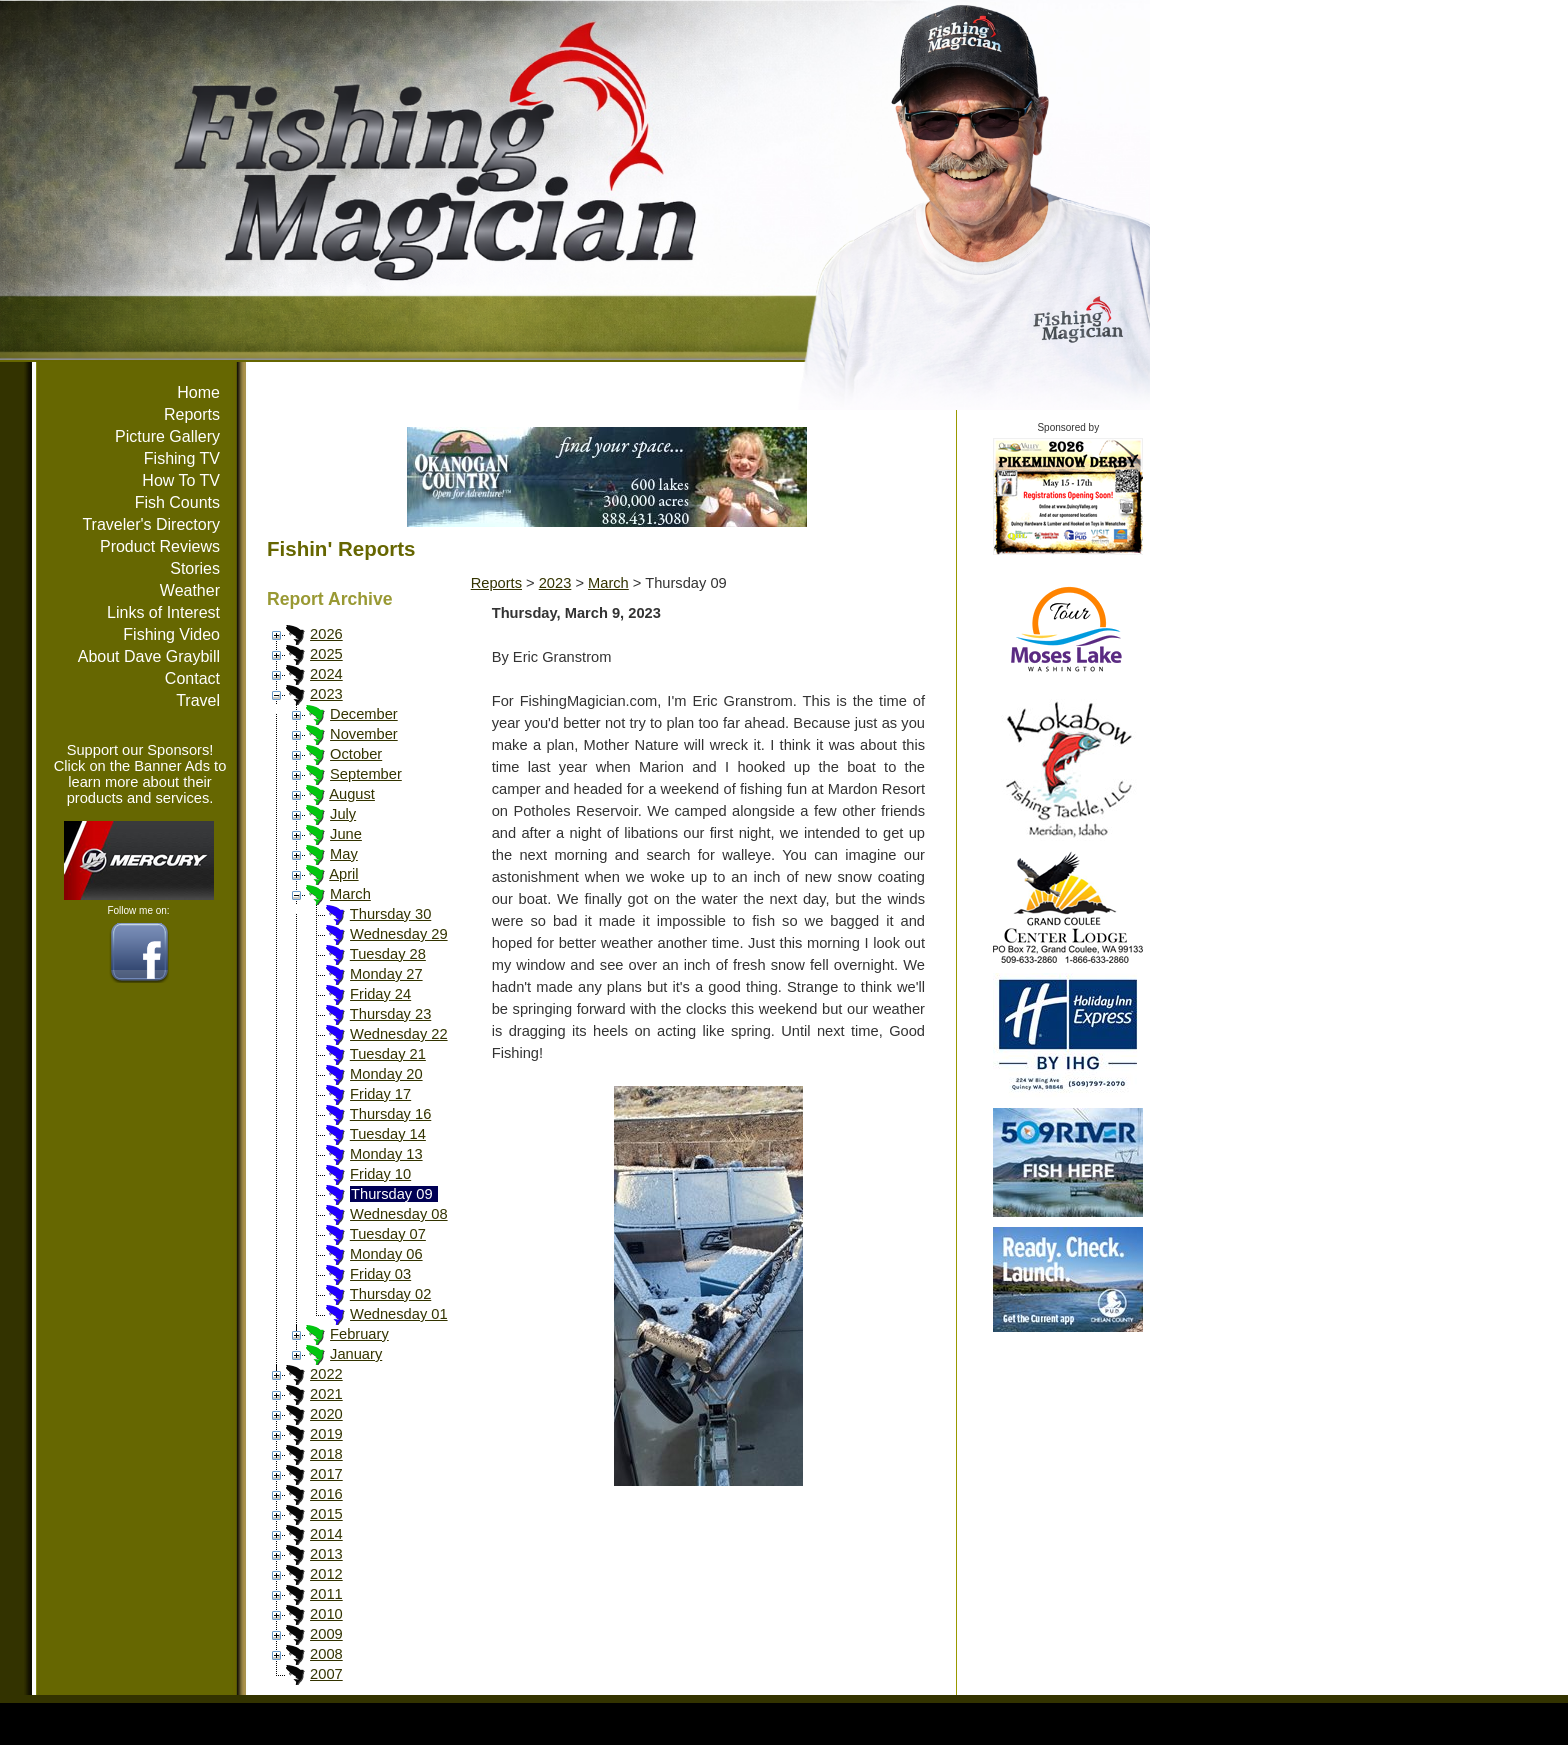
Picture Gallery (167, 436)
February (359, 1334)
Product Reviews (160, 546)
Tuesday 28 (388, 954)
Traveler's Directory (151, 524)
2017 (326, 1474)
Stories (195, 568)
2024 (326, 674)
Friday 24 (380, 994)
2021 (326, 1394)
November (364, 734)
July (343, 814)
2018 (326, 1454)
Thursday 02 (390, 1294)
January (356, 1354)
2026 (326, 634)
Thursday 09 (391, 1194)
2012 (326, 1574)
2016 (326, 1494)
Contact (192, 678)
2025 (326, 654)
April (343, 874)
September (366, 774)
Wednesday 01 (399, 1314)
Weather (190, 590)
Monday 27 (386, 974)
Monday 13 (386, 1154)
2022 (326, 1374)
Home (198, 392)
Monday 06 (386, 1254)
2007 (326, 1674)
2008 (326, 1654)
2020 (326, 1414)
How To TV (181, 480)
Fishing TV (182, 458)
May (344, 854)
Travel (198, 700)
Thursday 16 (390, 1114)
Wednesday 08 (399, 1214)
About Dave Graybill (149, 656)
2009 (326, 1634)
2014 (326, 1534)
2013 (326, 1554)
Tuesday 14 (388, 1134)
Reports (192, 414)
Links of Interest (163, 612)
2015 (326, 1514)
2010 (326, 1614)
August (352, 794)
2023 (326, 694)
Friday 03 (380, 1274)
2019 (326, 1434)
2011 (326, 1594)
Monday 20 (386, 1074)
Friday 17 (380, 1094)
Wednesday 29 (399, 934)
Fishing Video (171, 634)
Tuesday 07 (388, 1234)
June (346, 834)
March (350, 894)
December (364, 714)
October (356, 754)
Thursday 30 (390, 914)
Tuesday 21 (388, 1054)
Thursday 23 (390, 1014)
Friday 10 (380, 1174)
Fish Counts (177, 502)
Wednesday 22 (399, 1034)
